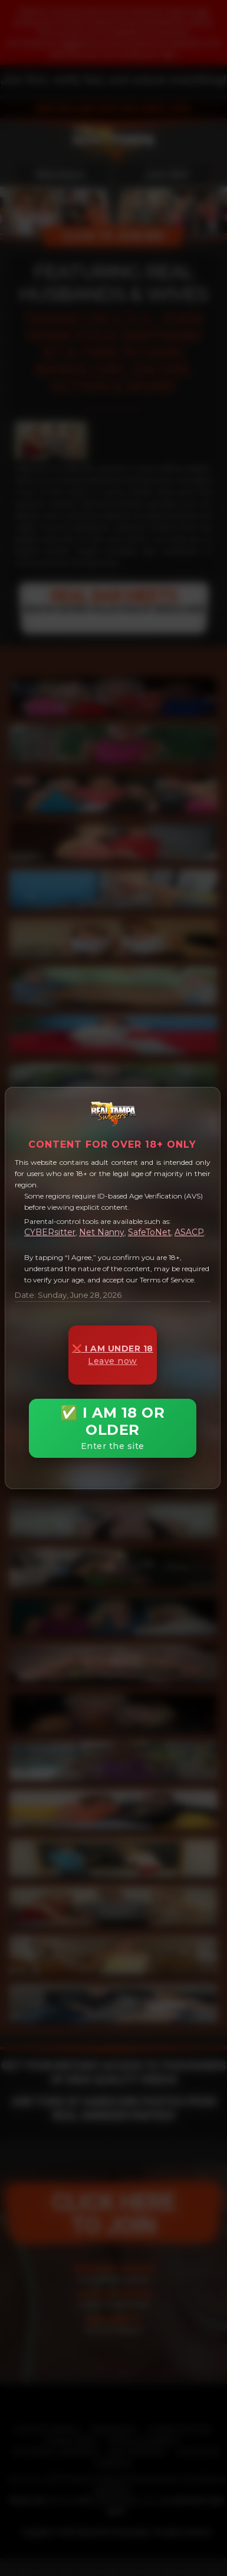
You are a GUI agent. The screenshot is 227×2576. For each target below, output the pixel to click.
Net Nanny (101, 1232)
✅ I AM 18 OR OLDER (112, 1427)
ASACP (189, 1232)
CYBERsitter (49, 1232)
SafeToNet (149, 1232)
